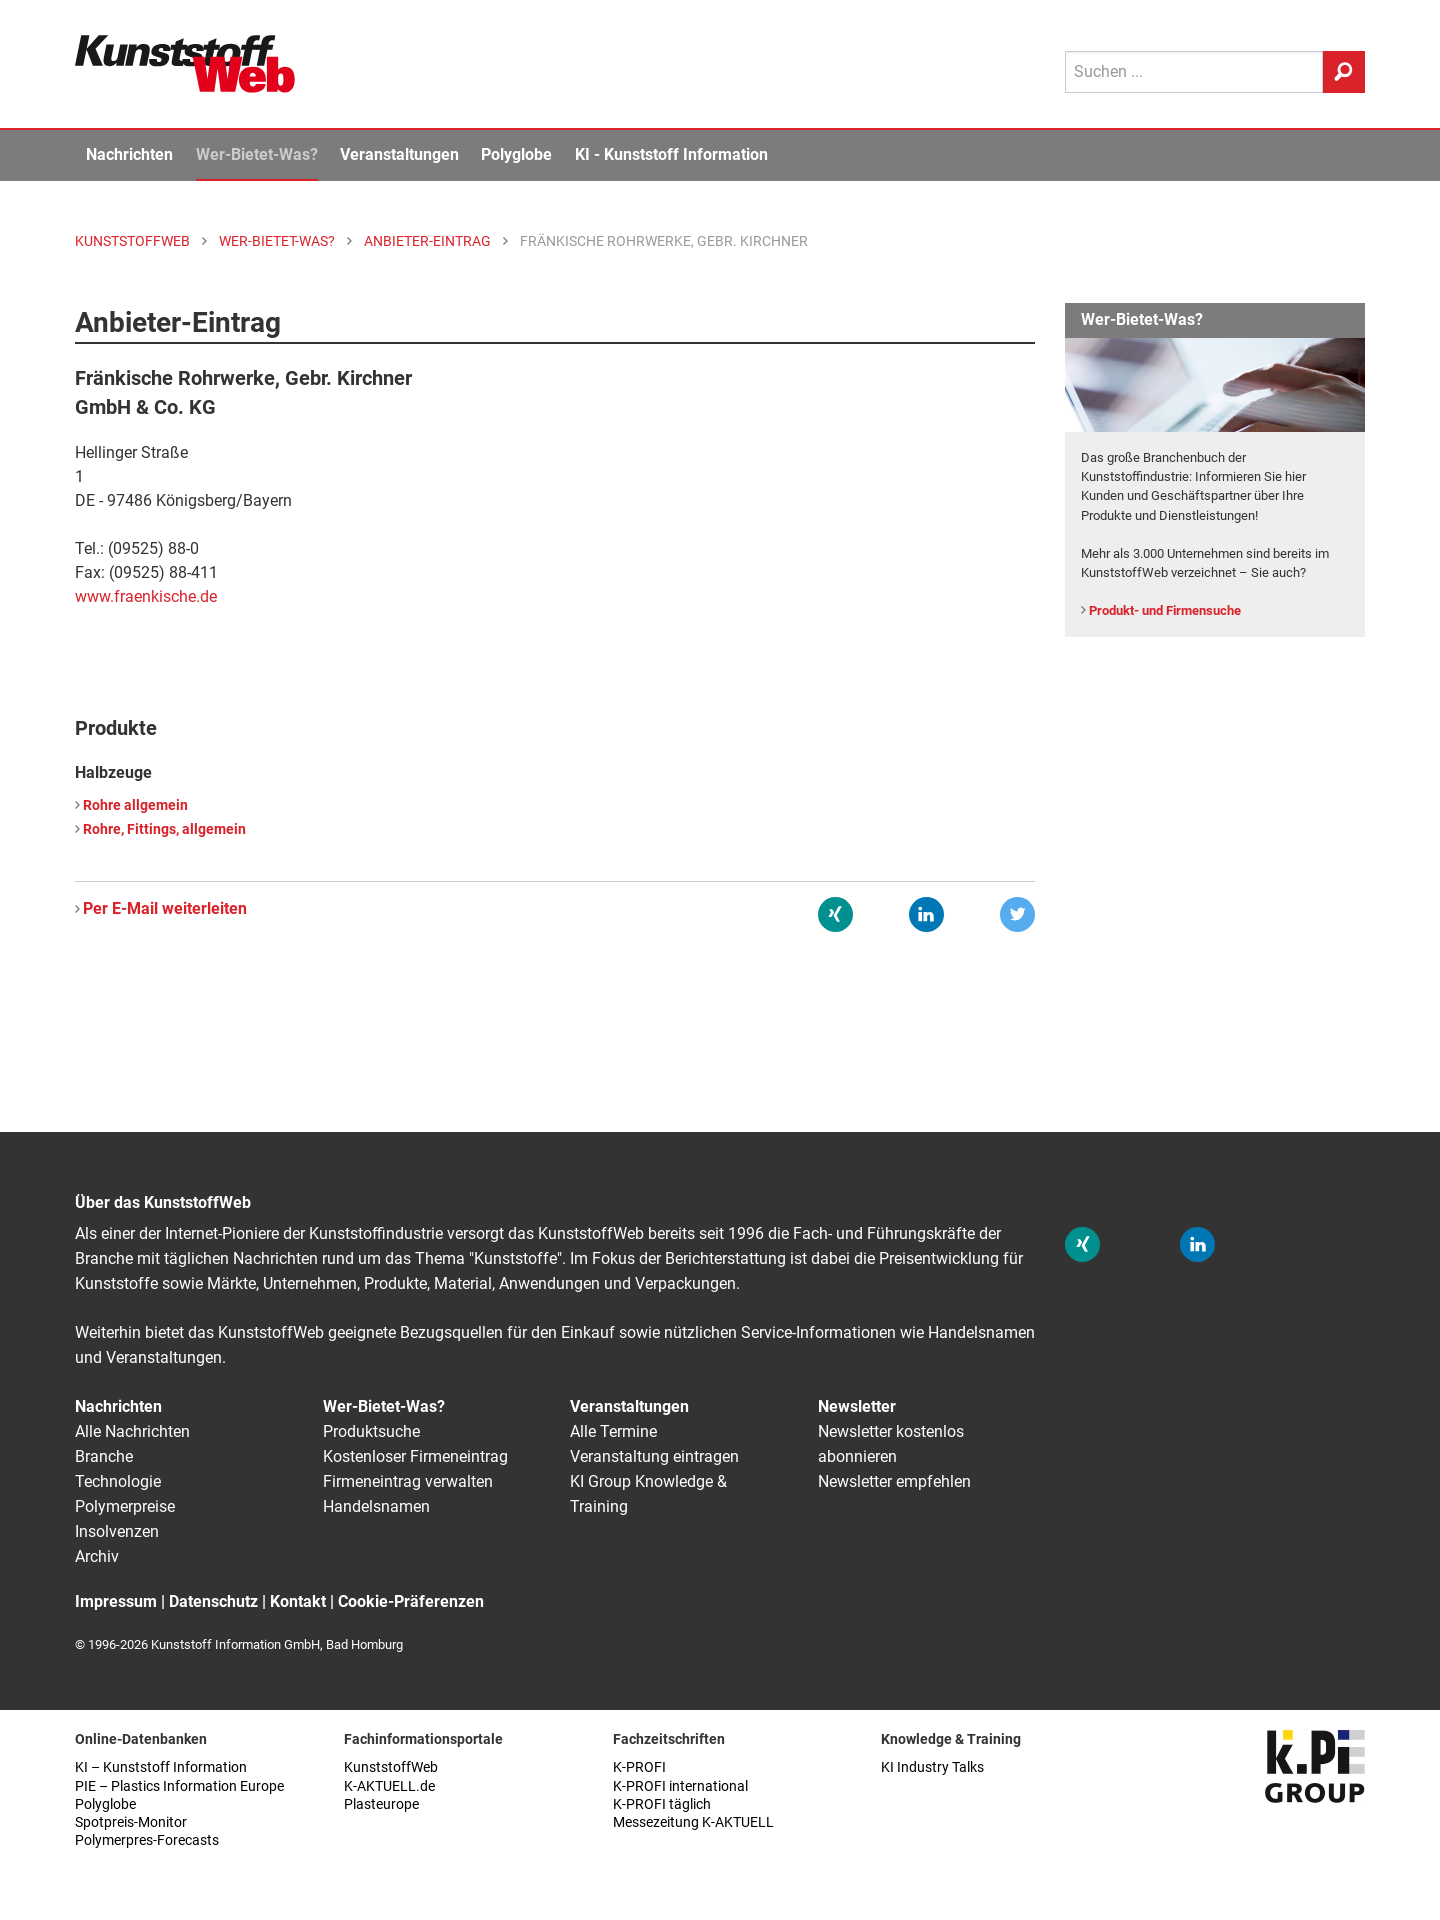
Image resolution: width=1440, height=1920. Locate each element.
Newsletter (857, 1406)
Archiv (97, 1556)
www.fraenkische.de (146, 596)
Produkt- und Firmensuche (1165, 610)
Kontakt (298, 1601)
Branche (104, 1456)
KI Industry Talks (932, 1767)
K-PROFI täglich (662, 1804)
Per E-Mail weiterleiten (165, 908)
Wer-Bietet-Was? (257, 154)
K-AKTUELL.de (389, 1786)
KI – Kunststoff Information (161, 1767)
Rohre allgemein (135, 805)
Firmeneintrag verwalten (408, 1481)
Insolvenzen (117, 1531)
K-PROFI (639, 1767)
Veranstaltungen (399, 154)
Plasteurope (381, 1804)
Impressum (116, 1601)
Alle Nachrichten (132, 1431)
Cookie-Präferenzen (411, 1601)
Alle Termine (613, 1431)
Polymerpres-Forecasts (147, 1840)
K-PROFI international (680, 1786)
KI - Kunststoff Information (671, 154)
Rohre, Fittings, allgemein (164, 829)
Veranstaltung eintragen (654, 1456)
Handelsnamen (376, 1506)
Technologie (118, 1481)
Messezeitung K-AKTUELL (693, 1822)
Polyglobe (516, 154)
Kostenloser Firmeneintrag (415, 1456)
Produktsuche (371, 1431)
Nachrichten (129, 154)
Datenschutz (213, 1601)
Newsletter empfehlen (894, 1481)
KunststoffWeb (391, 1767)
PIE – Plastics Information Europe (179, 1786)
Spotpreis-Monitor (131, 1822)
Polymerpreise (125, 1506)
